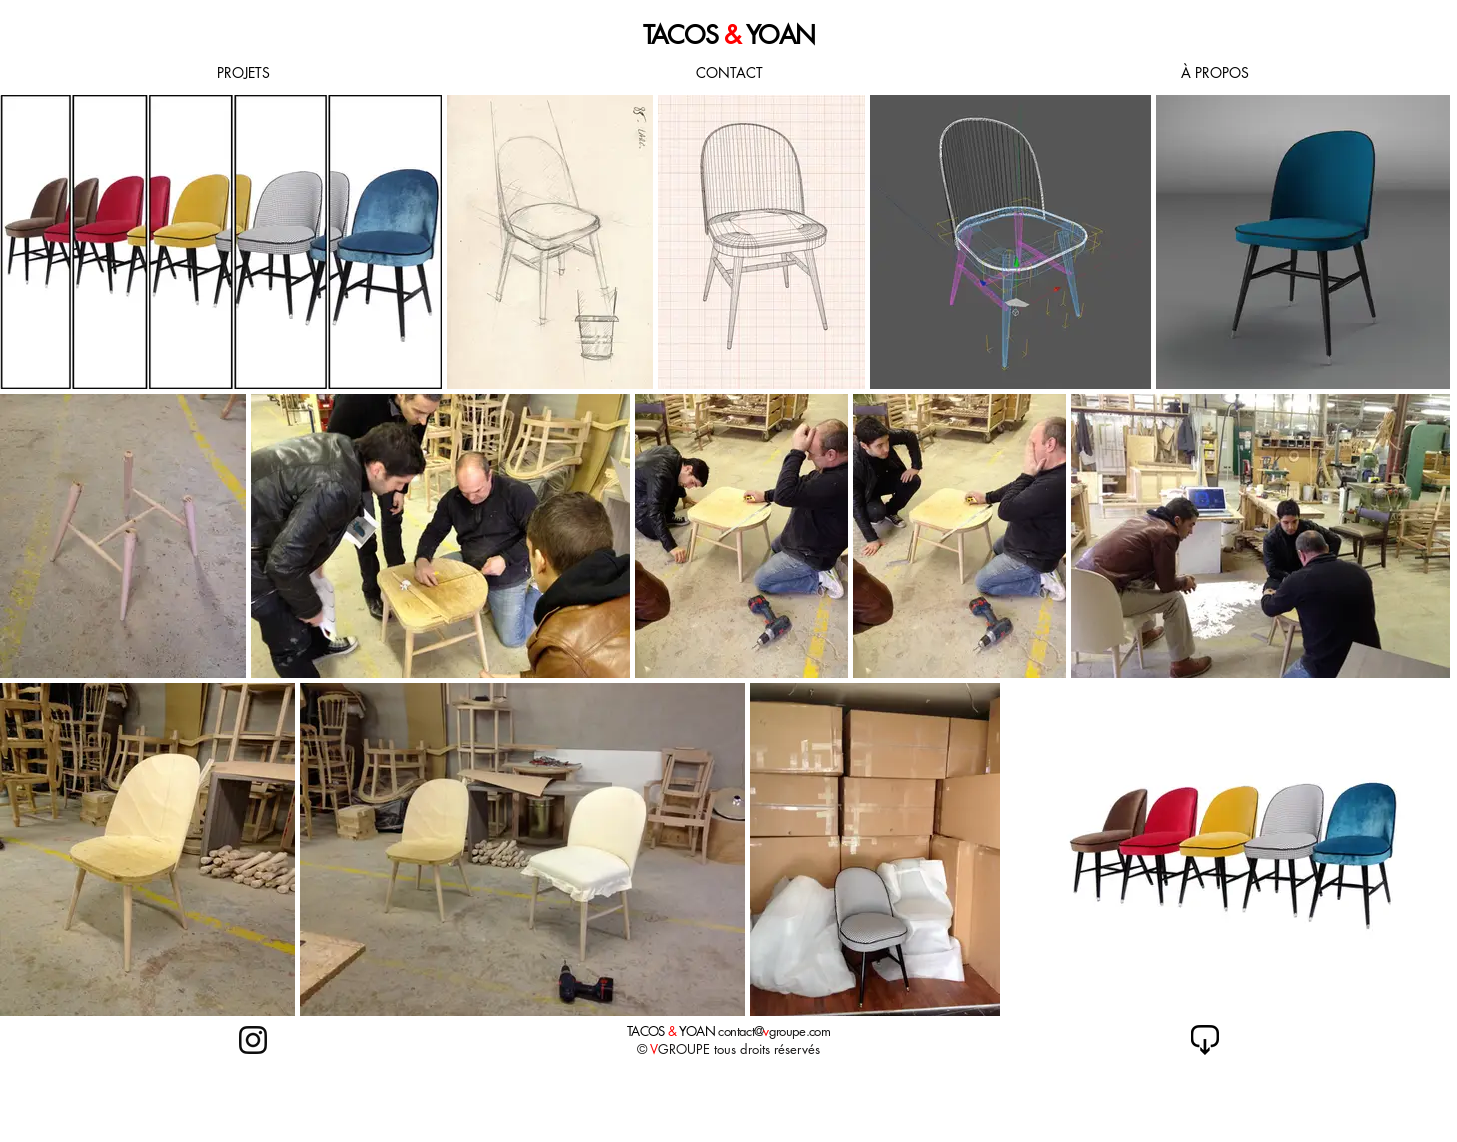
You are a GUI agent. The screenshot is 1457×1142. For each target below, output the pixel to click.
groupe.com (800, 1031)
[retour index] (1205, 1040)
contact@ (740, 1031)
